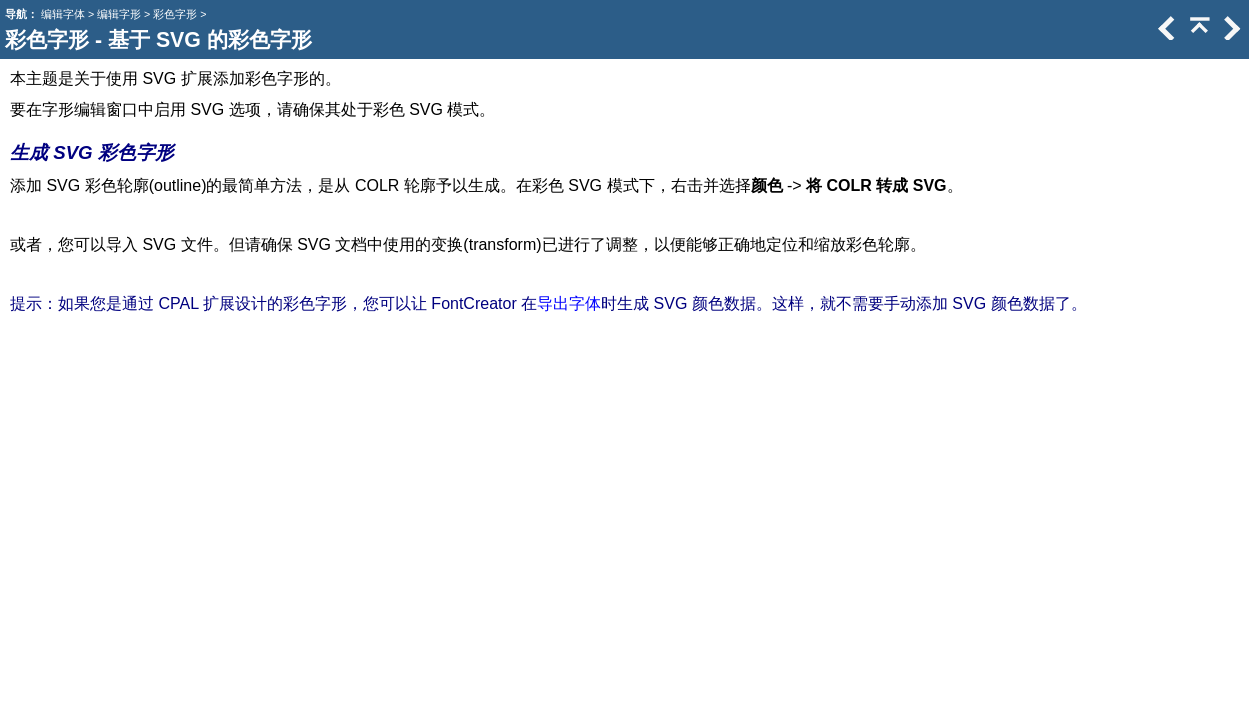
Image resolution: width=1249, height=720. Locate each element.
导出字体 (569, 303)
